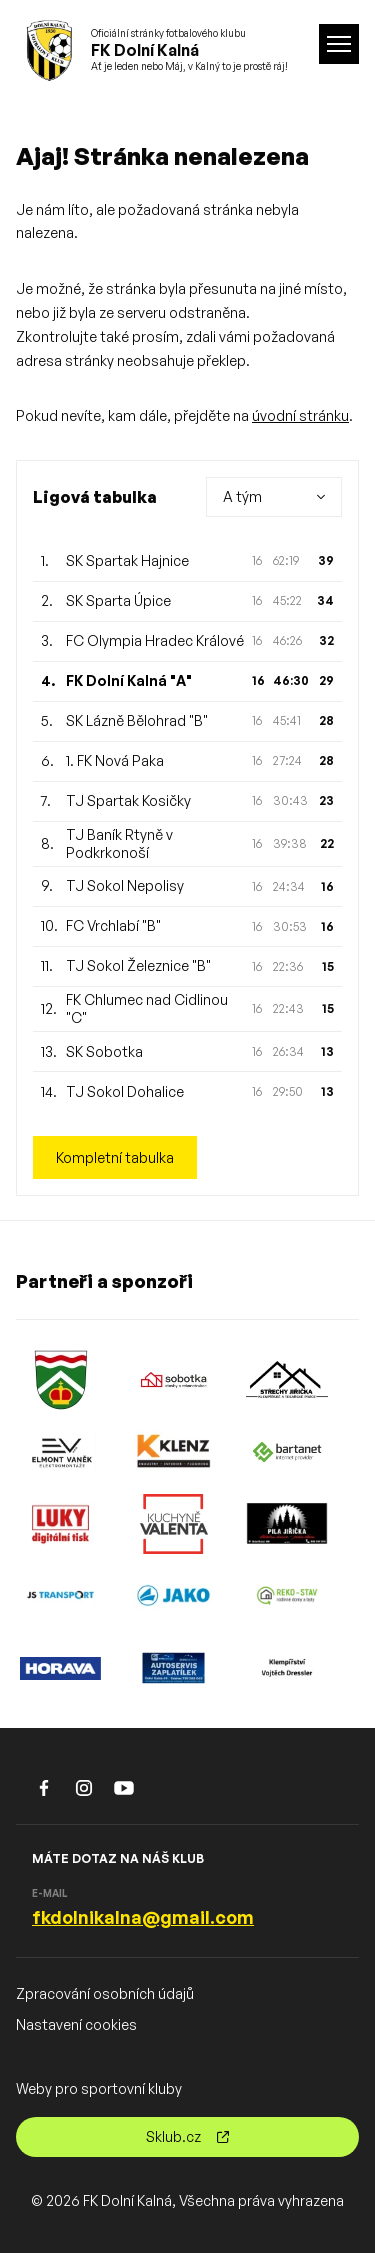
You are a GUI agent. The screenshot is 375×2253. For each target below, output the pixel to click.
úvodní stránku (300, 415)
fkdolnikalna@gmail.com (143, 1917)
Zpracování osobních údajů (105, 1993)
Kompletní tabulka (115, 1157)
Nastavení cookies (76, 2024)
